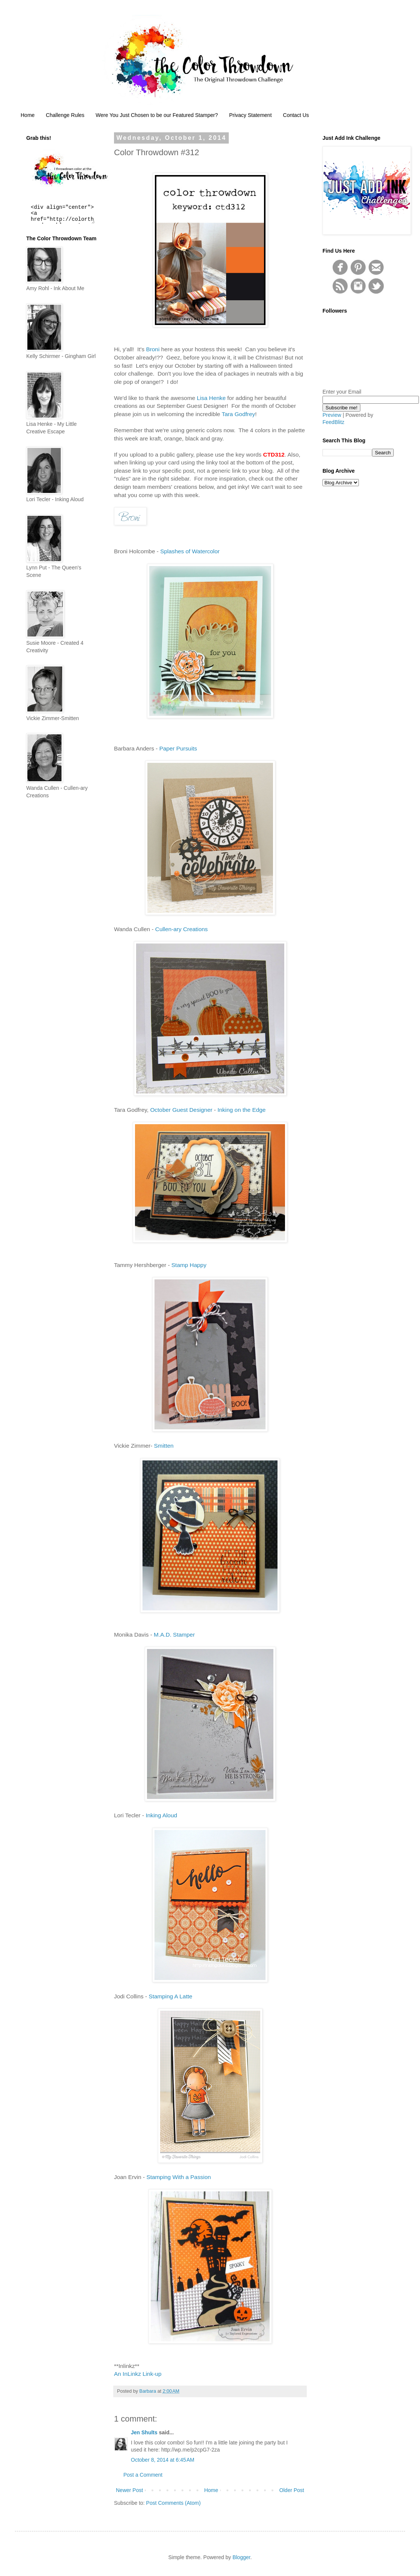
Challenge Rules (65, 115)
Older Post (291, 2490)
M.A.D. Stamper (174, 1634)
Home (27, 115)
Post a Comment (142, 2475)
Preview (331, 415)
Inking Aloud (161, 1815)
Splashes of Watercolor (190, 551)
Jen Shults (144, 2432)
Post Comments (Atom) (173, 2503)
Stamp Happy (188, 1265)
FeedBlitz (333, 422)
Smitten (164, 1445)
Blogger (241, 2557)
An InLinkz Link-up (138, 2374)
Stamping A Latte (170, 1996)
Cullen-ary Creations (181, 929)
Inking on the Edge (242, 1110)
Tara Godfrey (238, 414)
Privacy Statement (250, 115)
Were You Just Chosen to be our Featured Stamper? (157, 115)
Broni (152, 349)
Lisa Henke (211, 398)
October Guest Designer (181, 1110)
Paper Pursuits (178, 748)
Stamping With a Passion (178, 2177)
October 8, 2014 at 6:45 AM (162, 2460)
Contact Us (296, 115)
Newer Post (129, 2490)
